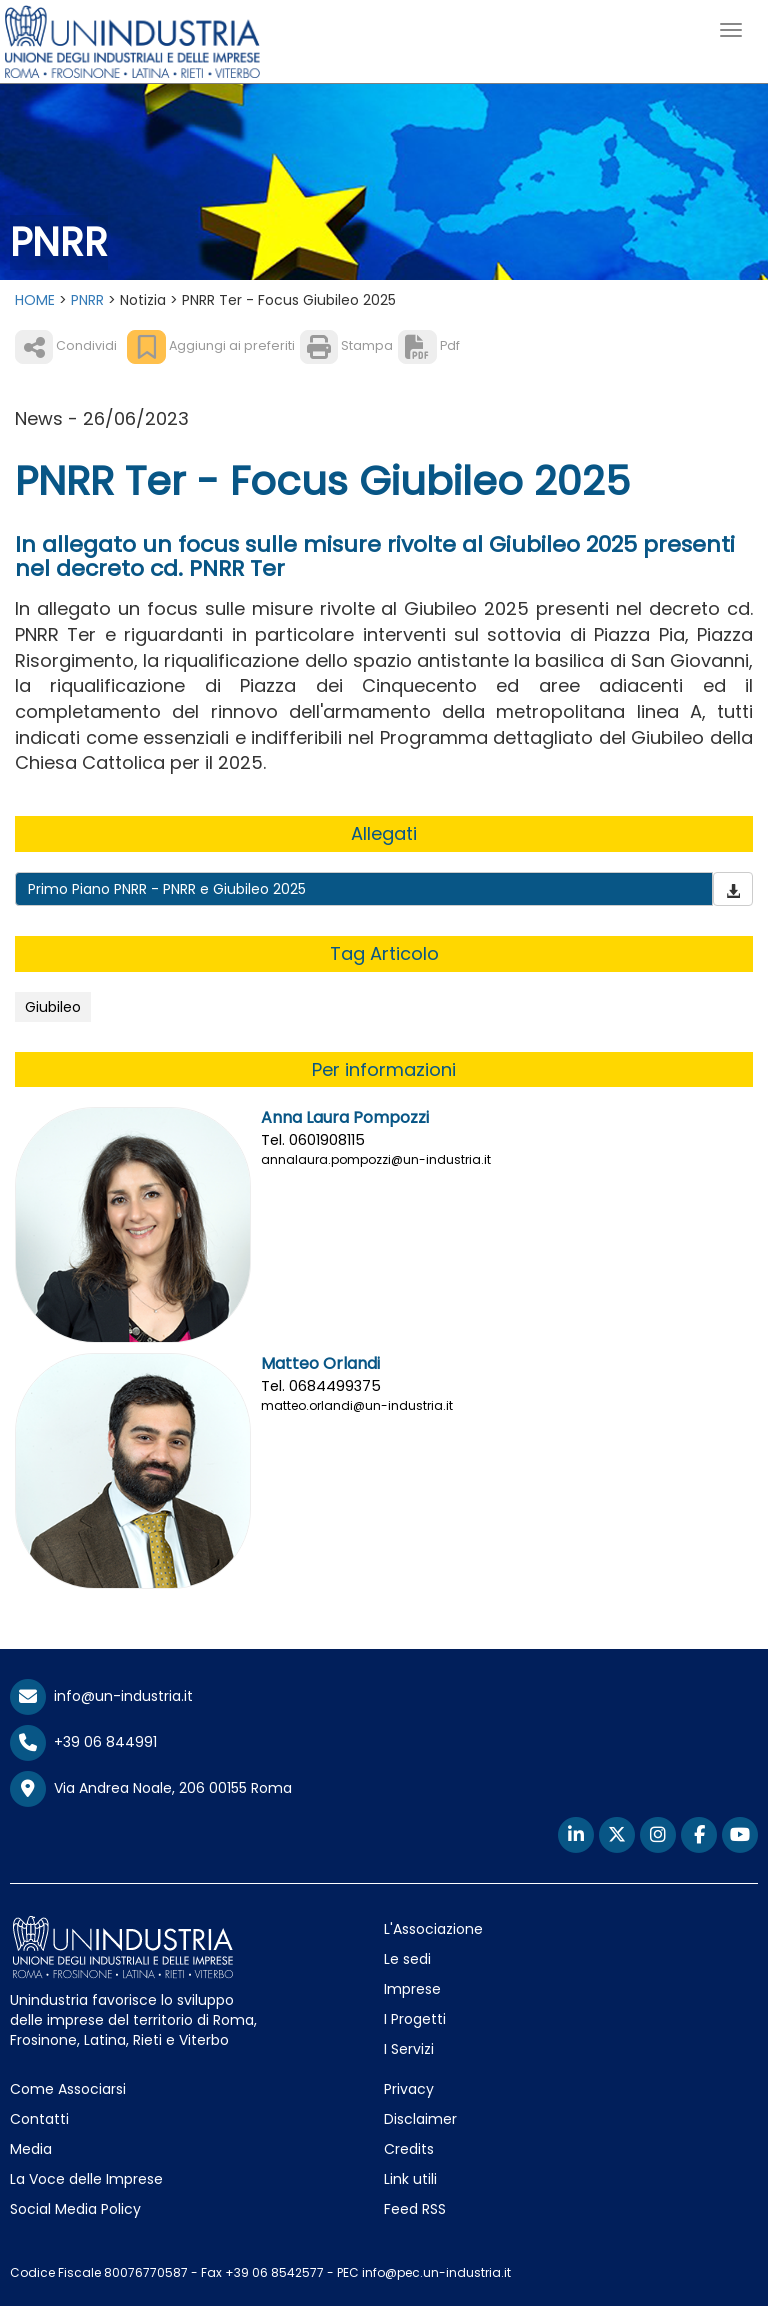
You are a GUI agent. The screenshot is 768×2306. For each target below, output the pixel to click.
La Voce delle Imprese (86, 2179)
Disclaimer (420, 2119)
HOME (35, 300)
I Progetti (415, 2019)
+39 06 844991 (83, 1742)
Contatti (39, 2119)
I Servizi (409, 2049)
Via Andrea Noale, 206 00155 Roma (151, 1789)
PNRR (87, 300)
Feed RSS (415, 2209)
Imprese (412, 1989)
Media (31, 2149)
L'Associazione (433, 1929)
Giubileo (53, 1007)
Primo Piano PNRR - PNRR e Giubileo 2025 (167, 889)
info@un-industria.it (101, 1696)
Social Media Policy (75, 2209)
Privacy (409, 2089)
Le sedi (407, 1959)
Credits (409, 2149)
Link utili (410, 2179)
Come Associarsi (68, 2089)
